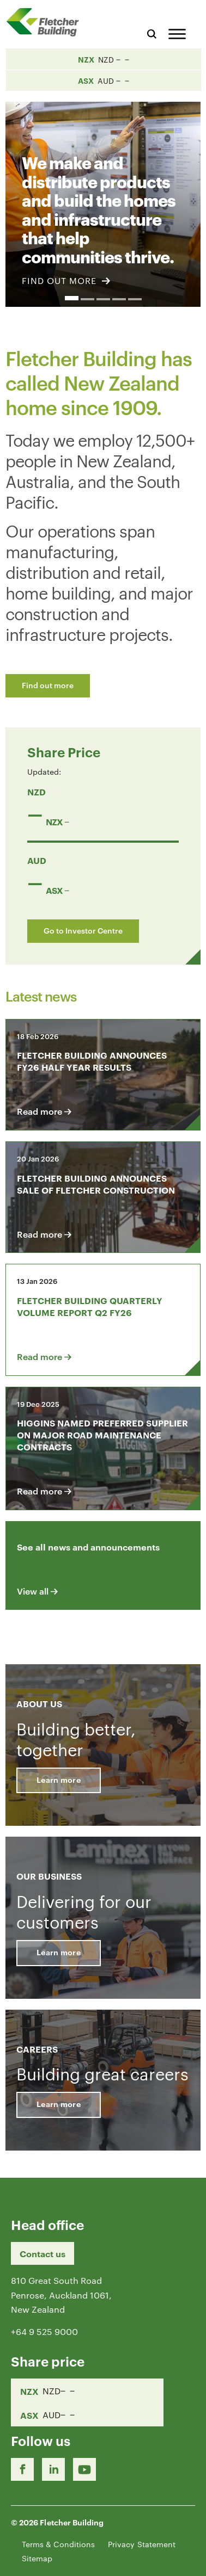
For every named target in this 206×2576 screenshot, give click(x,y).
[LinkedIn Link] (53, 2469)
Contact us (42, 2253)
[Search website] (152, 32)
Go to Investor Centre (83, 930)
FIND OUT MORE (66, 280)
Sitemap (37, 2558)
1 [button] (71, 298)
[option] (103, 198)
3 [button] (103, 299)
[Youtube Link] (84, 2469)
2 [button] (87, 299)
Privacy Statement (141, 2543)
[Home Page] (46, 22)
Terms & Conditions (58, 2543)
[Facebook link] (22, 2469)
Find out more (48, 684)
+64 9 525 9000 (44, 2331)
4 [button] (119, 299)
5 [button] (135, 299)
